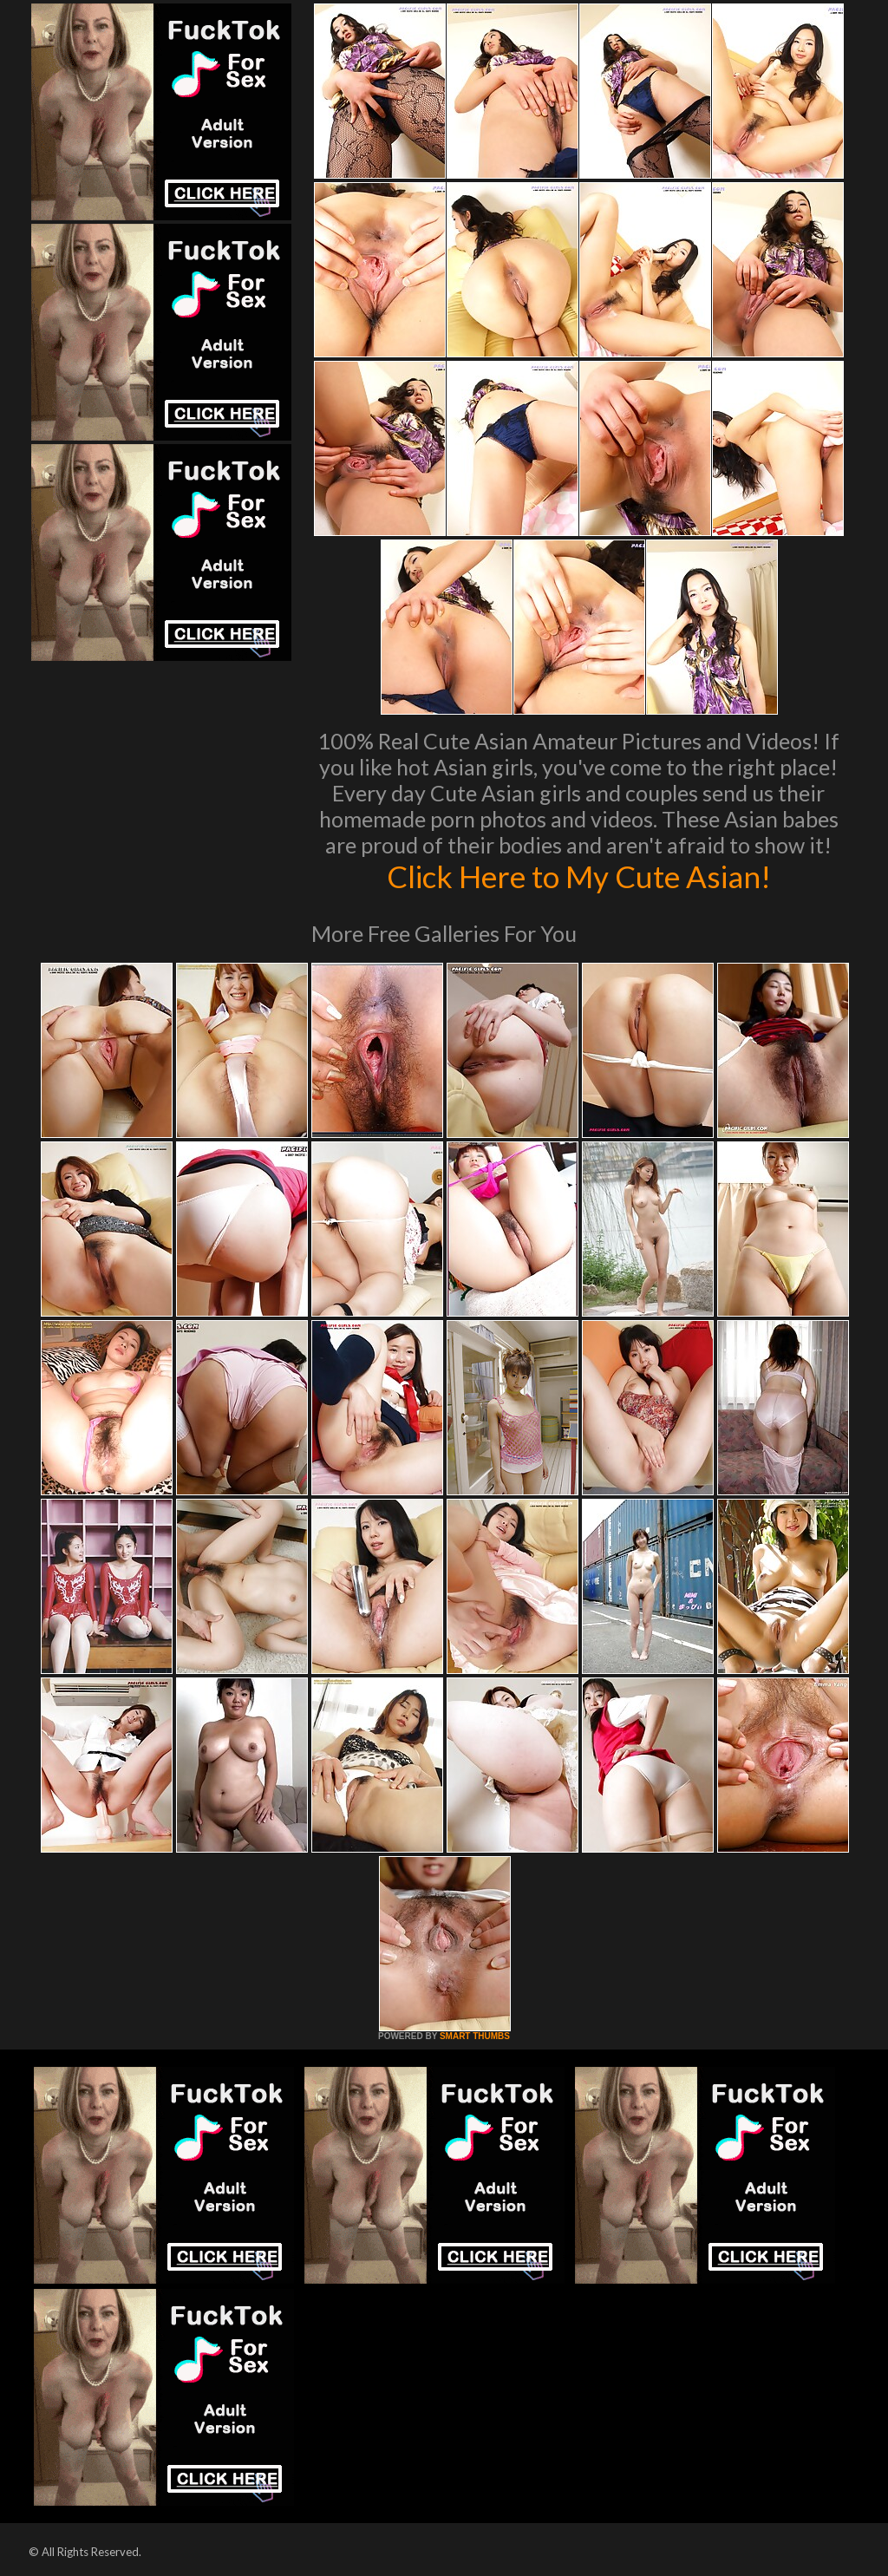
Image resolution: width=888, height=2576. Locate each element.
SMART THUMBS (475, 2036)
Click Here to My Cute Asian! (579, 876)
